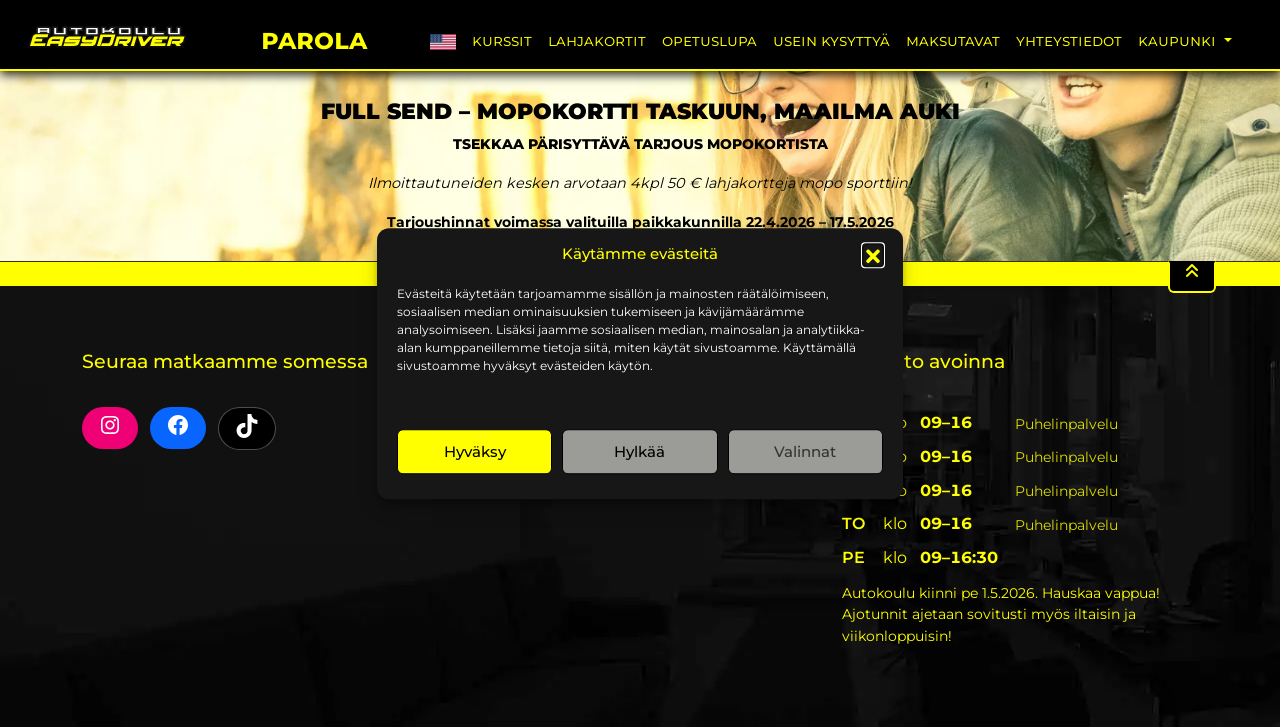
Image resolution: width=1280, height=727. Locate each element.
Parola (314, 37)
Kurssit (502, 40)
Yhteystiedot (1069, 40)
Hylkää (639, 451)
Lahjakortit (597, 40)
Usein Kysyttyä (831, 40)
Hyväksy (475, 451)
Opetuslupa (709, 40)
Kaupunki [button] (1179, 40)
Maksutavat (953, 40)
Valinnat (805, 451)
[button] (873, 254)
